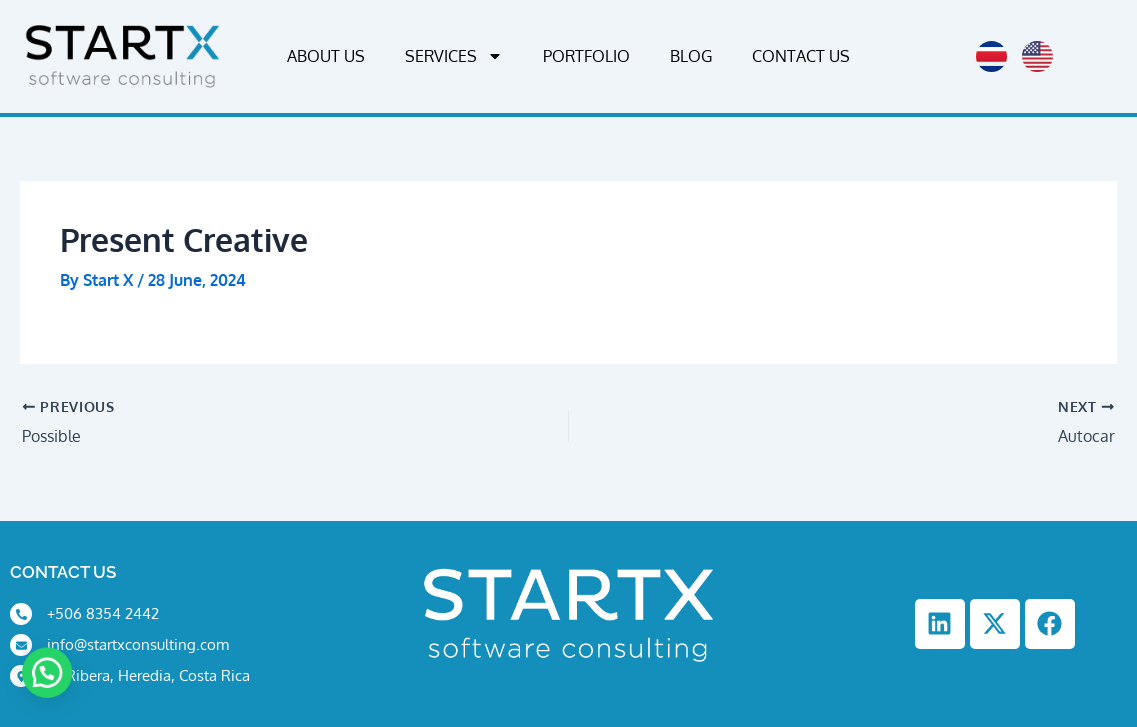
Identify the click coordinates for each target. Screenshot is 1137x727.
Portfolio (586, 56)
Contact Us (801, 56)
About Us (326, 56)
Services (454, 56)
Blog (691, 56)
